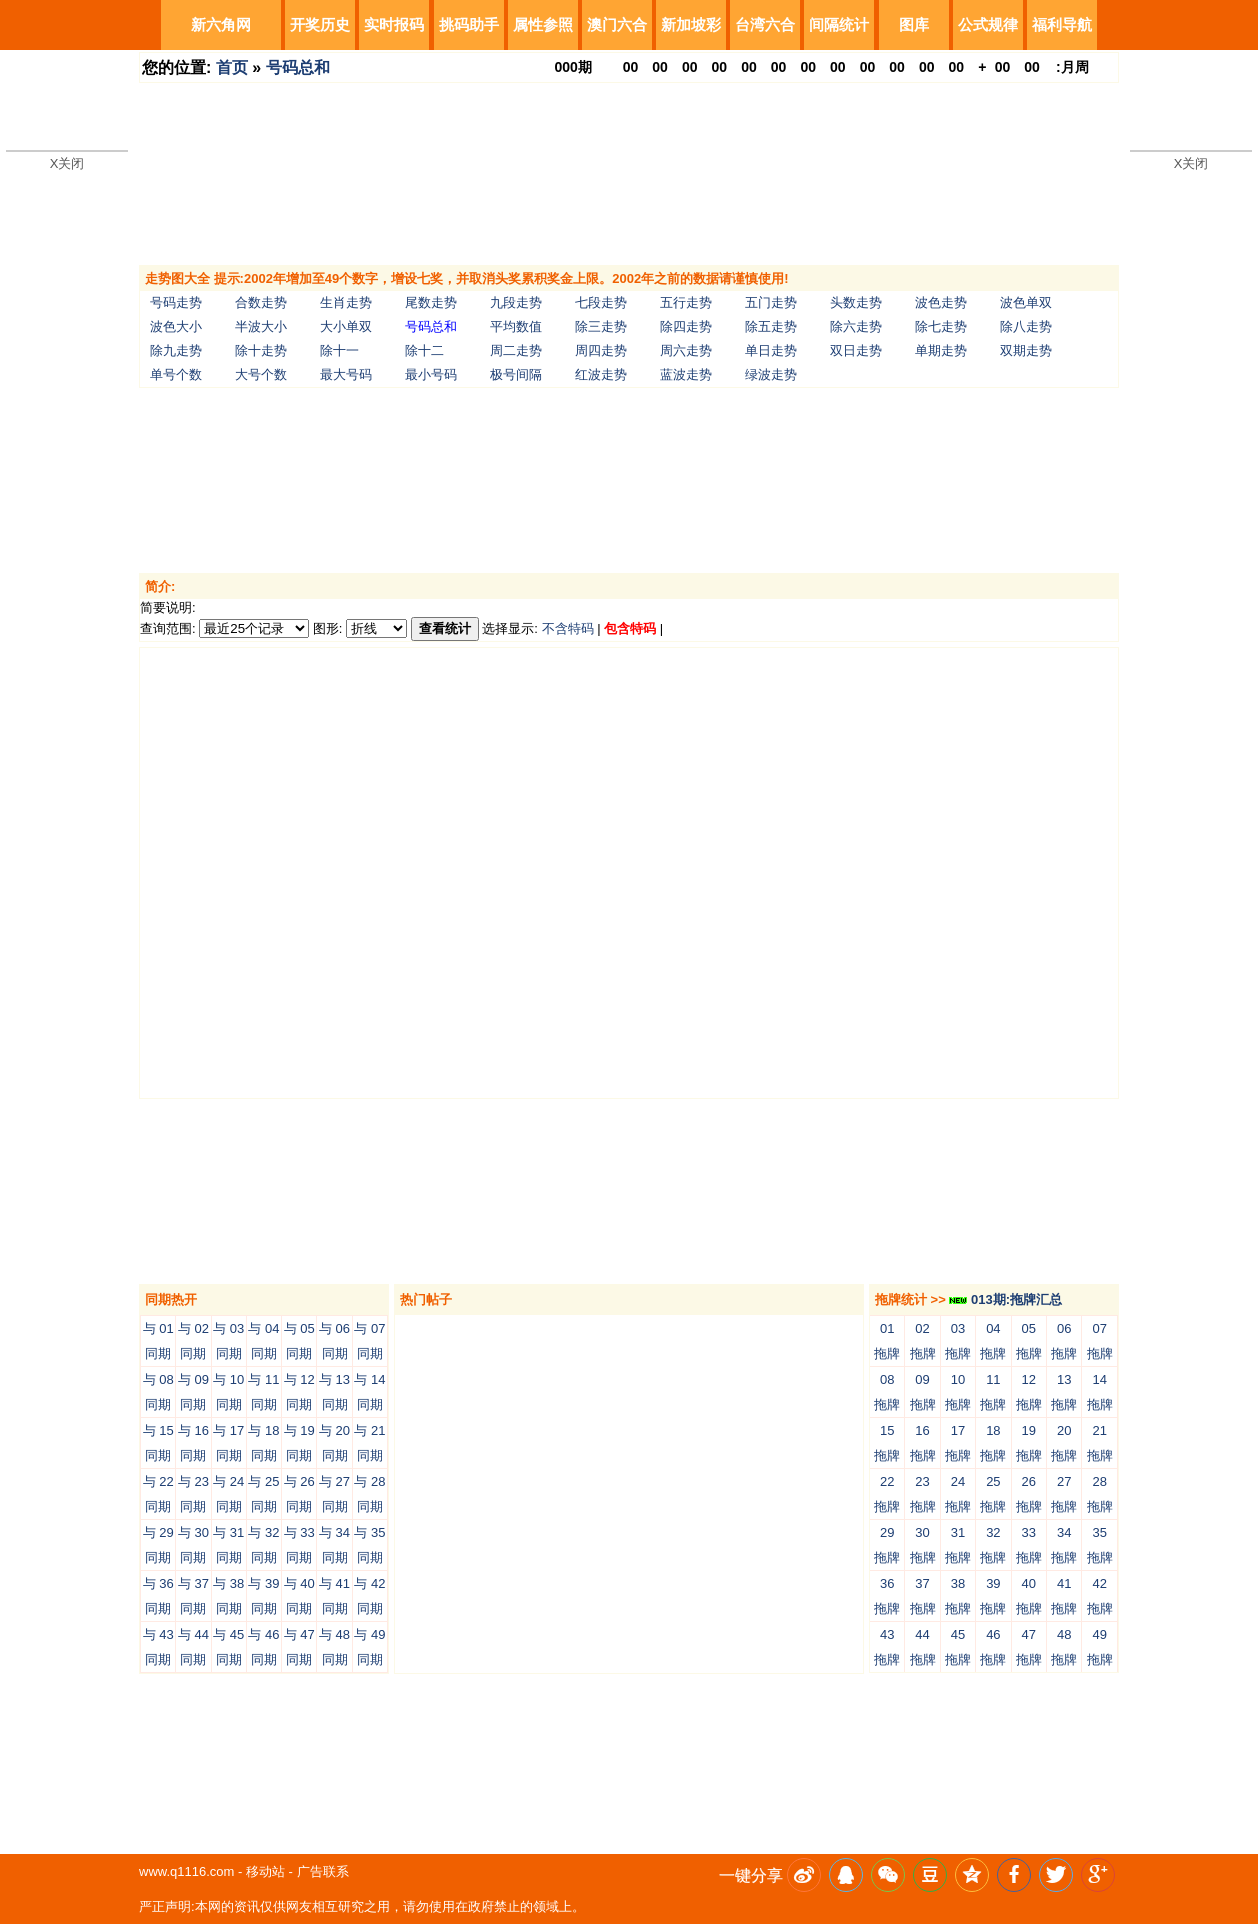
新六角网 (221, 24)
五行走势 (686, 302)
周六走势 (686, 350)
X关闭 (67, 163)
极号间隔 (516, 374)
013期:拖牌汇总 (1005, 1299)
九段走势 (516, 302)
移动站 (265, 1871)
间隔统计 (839, 24)
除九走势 (176, 350)
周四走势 (601, 350)
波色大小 (176, 326)
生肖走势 (346, 302)
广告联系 (323, 1871)
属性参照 (543, 24)
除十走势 (261, 350)
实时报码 (394, 24)
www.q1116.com (186, 1871)
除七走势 (941, 326)
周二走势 (516, 350)
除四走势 (686, 326)
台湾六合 (765, 24)
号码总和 (298, 67)
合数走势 (261, 302)
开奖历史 (320, 24)
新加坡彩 (691, 24)
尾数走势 (431, 302)
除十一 (339, 350)
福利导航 (1062, 24)
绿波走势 (771, 374)
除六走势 (856, 326)
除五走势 (771, 326)
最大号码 (346, 374)
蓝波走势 (686, 374)
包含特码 (630, 628)
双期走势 (1026, 350)
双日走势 (856, 350)
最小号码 (431, 374)
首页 (232, 67)
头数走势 (856, 302)
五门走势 (771, 302)
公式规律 (988, 24)
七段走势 (601, 302)
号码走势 (176, 302)
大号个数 (261, 374)
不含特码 (568, 628)
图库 (914, 24)
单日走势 (771, 350)
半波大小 (261, 326)
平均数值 (516, 326)
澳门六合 (617, 24)
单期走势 (941, 350)
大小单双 (346, 326)
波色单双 (1026, 302)
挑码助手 (469, 24)
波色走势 (941, 302)
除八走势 (1026, 326)
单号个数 (176, 374)
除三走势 (601, 326)
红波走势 (601, 374)
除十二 (424, 350)
